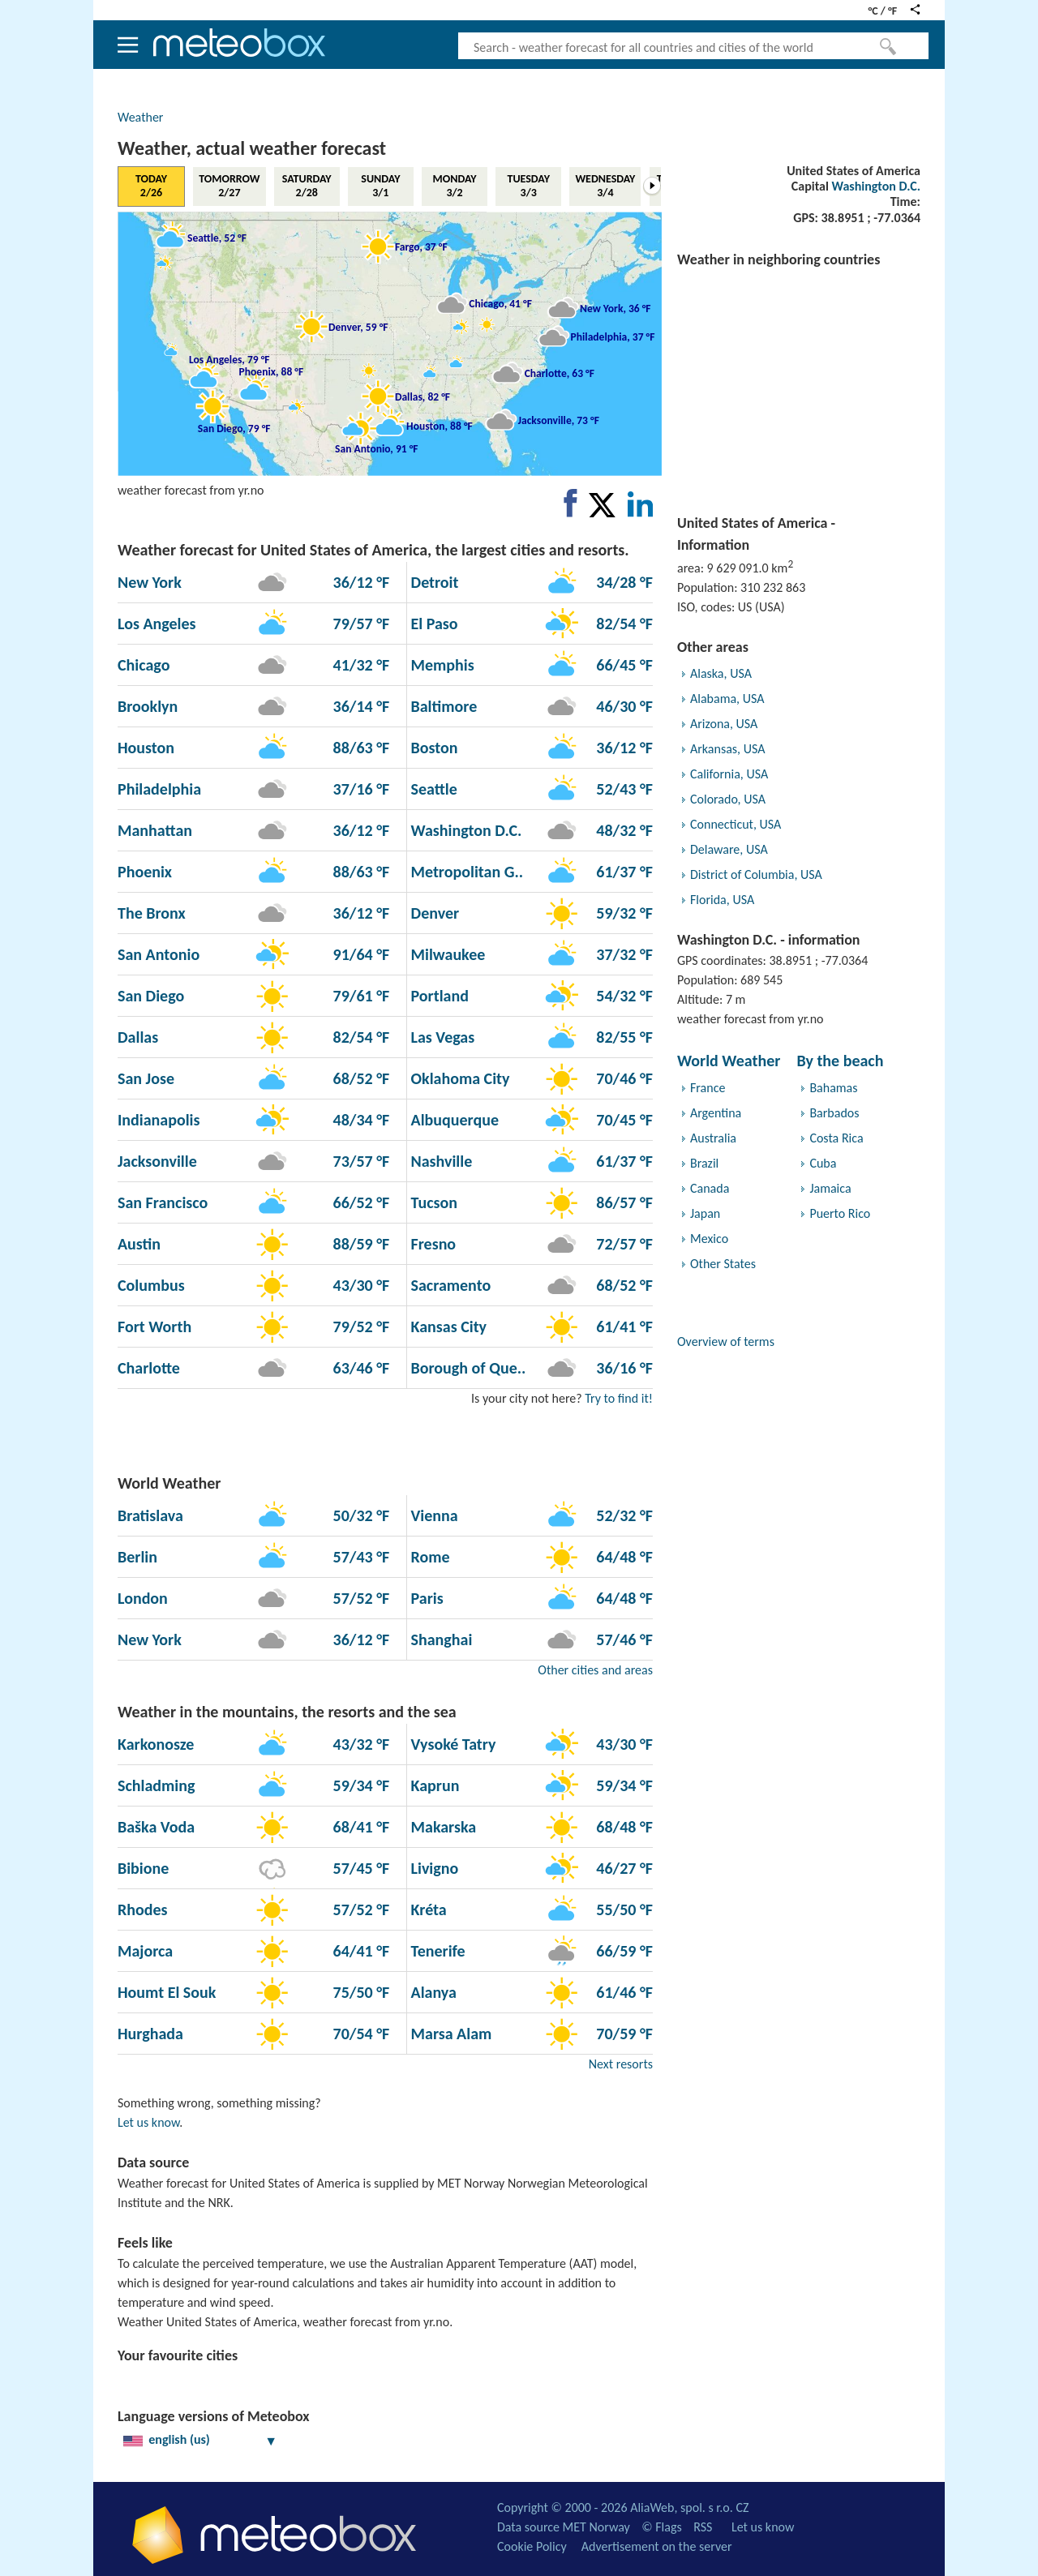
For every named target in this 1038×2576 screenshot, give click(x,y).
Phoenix (145, 871)
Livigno (432, 1868)
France (707, 1087)
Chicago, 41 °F (500, 304)
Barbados (834, 1113)
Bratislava (150, 1515)
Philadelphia (159, 789)
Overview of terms (725, 1341)
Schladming (156, 1785)
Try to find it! (619, 1398)
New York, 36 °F (615, 308)
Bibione (143, 1868)
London (143, 1598)
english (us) (200, 2439)
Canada (709, 1188)
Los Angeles (157, 623)
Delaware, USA (729, 849)
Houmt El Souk (167, 1992)
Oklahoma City (458, 1078)
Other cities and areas (595, 1670)
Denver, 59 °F (358, 326)
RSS (702, 2527)
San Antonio (158, 954)
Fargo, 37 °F (421, 246)
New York (150, 582)
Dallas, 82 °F (422, 396)
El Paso (432, 623)
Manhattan (155, 830)
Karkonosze (156, 1744)
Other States (723, 1263)
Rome (428, 1557)
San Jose (146, 1078)
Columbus (151, 1285)
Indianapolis (158, 1119)
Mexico (709, 1238)
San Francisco (163, 1202)
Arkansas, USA (727, 749)
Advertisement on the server (656, 2546)
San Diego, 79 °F (234, 428)
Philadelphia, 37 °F (613, 336)
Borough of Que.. (466, 1368)
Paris (425, 1598)
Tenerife (436, 1951)
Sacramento (449, 1285)
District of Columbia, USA (756, 874)
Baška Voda (156, 1827)
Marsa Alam (449, 2033)
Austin (139, 1244)
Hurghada (150, 2033)
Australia (713, 1138)
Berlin (137, 1557)
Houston (146, 747)
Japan (705, 1213)
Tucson (432, 1202)
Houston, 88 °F (439, 425)
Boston (432, 747)
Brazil (704, 1163)
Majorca (145, 1951)
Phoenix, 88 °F (271, 372)
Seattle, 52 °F (217, 237)
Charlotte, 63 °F (559, 372)
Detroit (432, 582)
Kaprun (433, 1785)
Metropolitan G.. (465, 871)
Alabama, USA (727, 698)
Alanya (432, 1992)
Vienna (432, 1515)
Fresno (431, 1244)
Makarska (441, 1827)
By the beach (839, 1060)
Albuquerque (453, 1119)
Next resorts (621, 2064)
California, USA (729, 774)
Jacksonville (157, 1161)
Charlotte (149, 1368)
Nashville (439, 1161)
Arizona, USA (723, 723)
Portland (438, 995)
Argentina (715, 1113)
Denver (433, 913)
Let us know (148, 2122)
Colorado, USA (728, 799)
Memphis (440, 665)
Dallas (138, 1037)
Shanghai (439, 1639)
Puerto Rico (839, 1213)
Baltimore (442, 706)
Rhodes (143, 1909)
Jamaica (830, 1188)
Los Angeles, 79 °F (229, 359)
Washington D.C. (876, 186)
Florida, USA (722, 899)
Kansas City (447, 1326)
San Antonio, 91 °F (376, 448)
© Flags (661, 2527)
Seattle (432, 789)
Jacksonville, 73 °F (558, 420)
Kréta (427, 1909)
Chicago (143, 665)
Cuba (822, 1163)
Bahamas (833, 1087)
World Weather (728, 1060)
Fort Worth (154, 1326)
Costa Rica (836, 1138)
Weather (140, 117)
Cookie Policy (532, 2546)
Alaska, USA (721, 673)
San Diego (151, 995)
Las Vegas (440, 1037)
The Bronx (152, 913)
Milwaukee (446, 954)
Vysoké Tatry (451, 1744)
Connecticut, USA (735, 824)
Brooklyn (148, 706)
